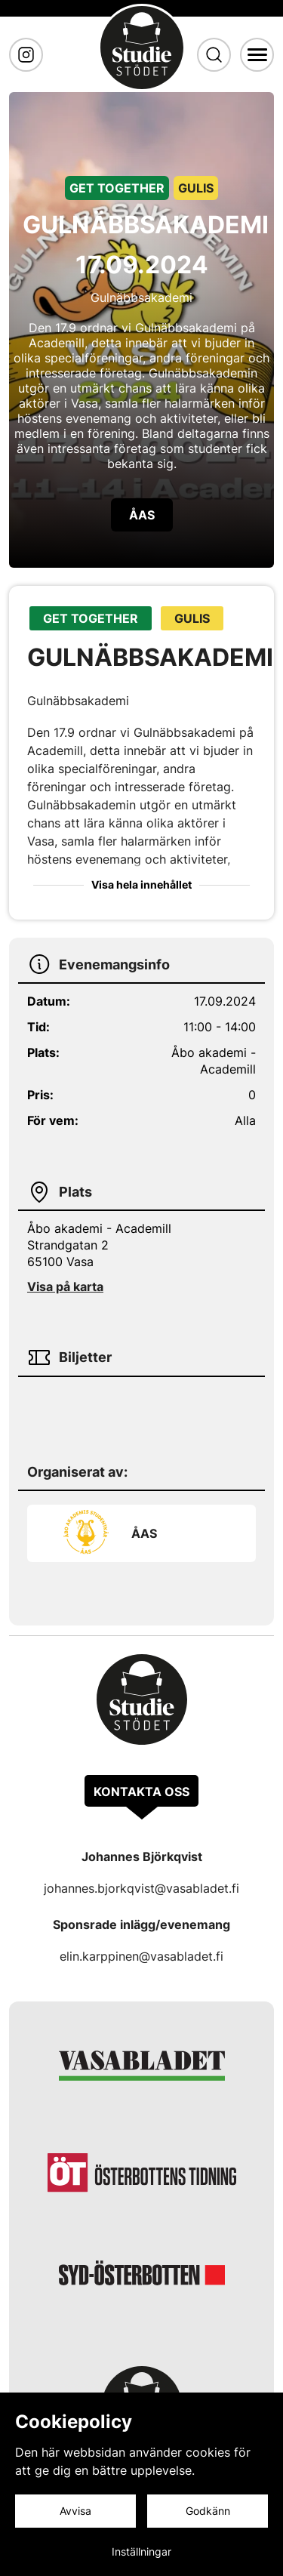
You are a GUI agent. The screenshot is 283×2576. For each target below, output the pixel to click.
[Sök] (214, 55)
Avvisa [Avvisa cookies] (75, 2510)
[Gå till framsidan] (142, 47)
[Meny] (257, 54)
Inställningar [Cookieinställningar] (141, 2551)
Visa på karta (65, 1286)
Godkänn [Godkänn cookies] (208, 2510)
